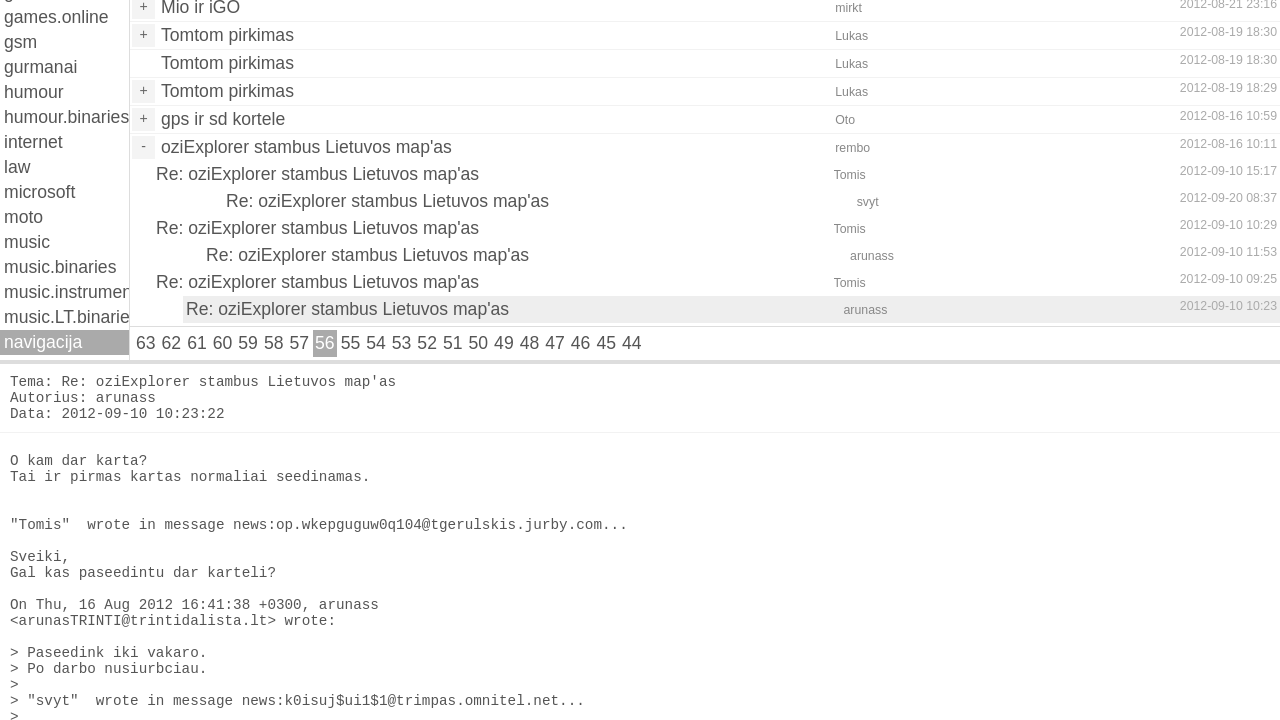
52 (427, 343)
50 (479, 343)
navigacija (43, 342)
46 (581, 343)
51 (453, 343)
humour (34, 92)
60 (223, 343)
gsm (20, 42)
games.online (56, 17)
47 (555, 343)
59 (248, 343)
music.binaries (60, 267)
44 (632, 343)
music (27, 242)
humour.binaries (66, 117)
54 (376, 343)
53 (402, 343)
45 (606, 343)
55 (351, 343)
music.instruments (66, 292)
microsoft (39, 192)
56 (325, 343)
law (17, 167)
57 (299, 343)
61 (197, 343)
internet (33, 142)
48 (530, 343)
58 (274, 343)
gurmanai (40, 67)
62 (172, 343)
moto (23, 217)
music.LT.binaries (66, 317)
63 (146, 343)
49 (504, 343)
